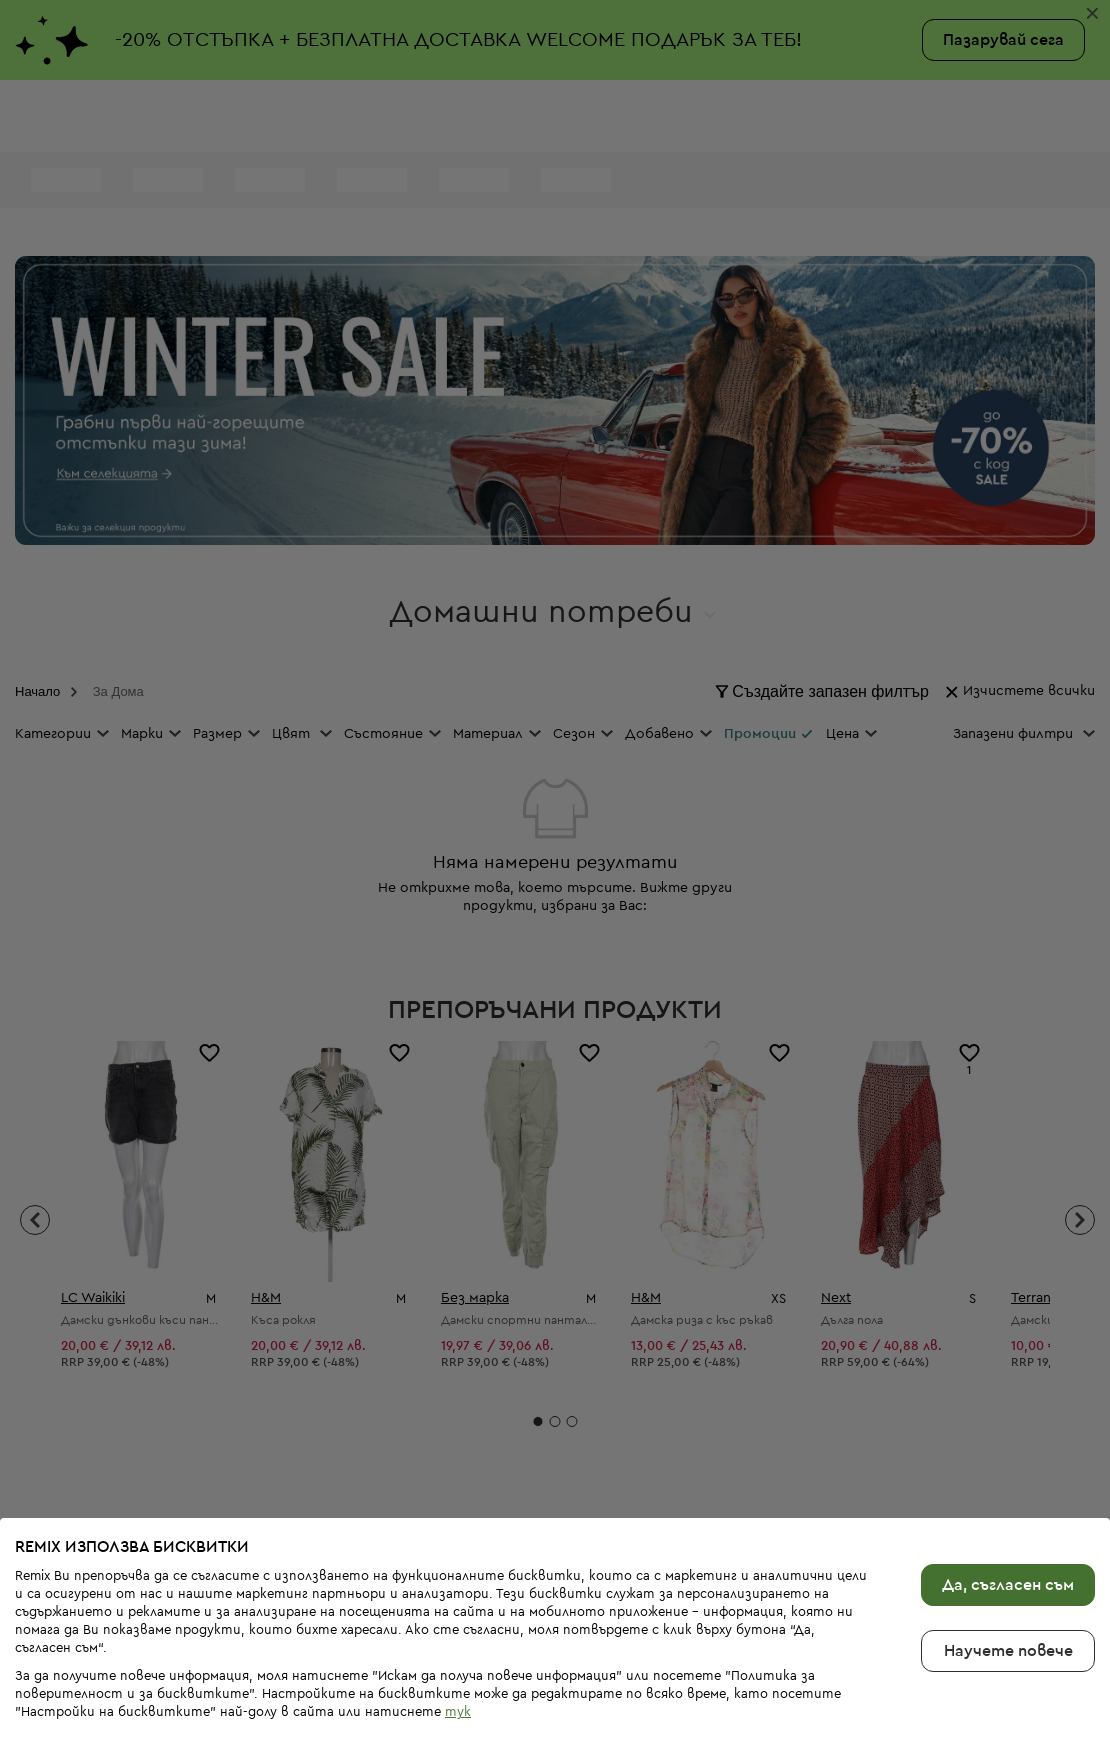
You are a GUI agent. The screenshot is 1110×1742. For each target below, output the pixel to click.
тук (458, 1680)
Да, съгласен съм (1008, 1553)
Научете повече (1008, 1619)
